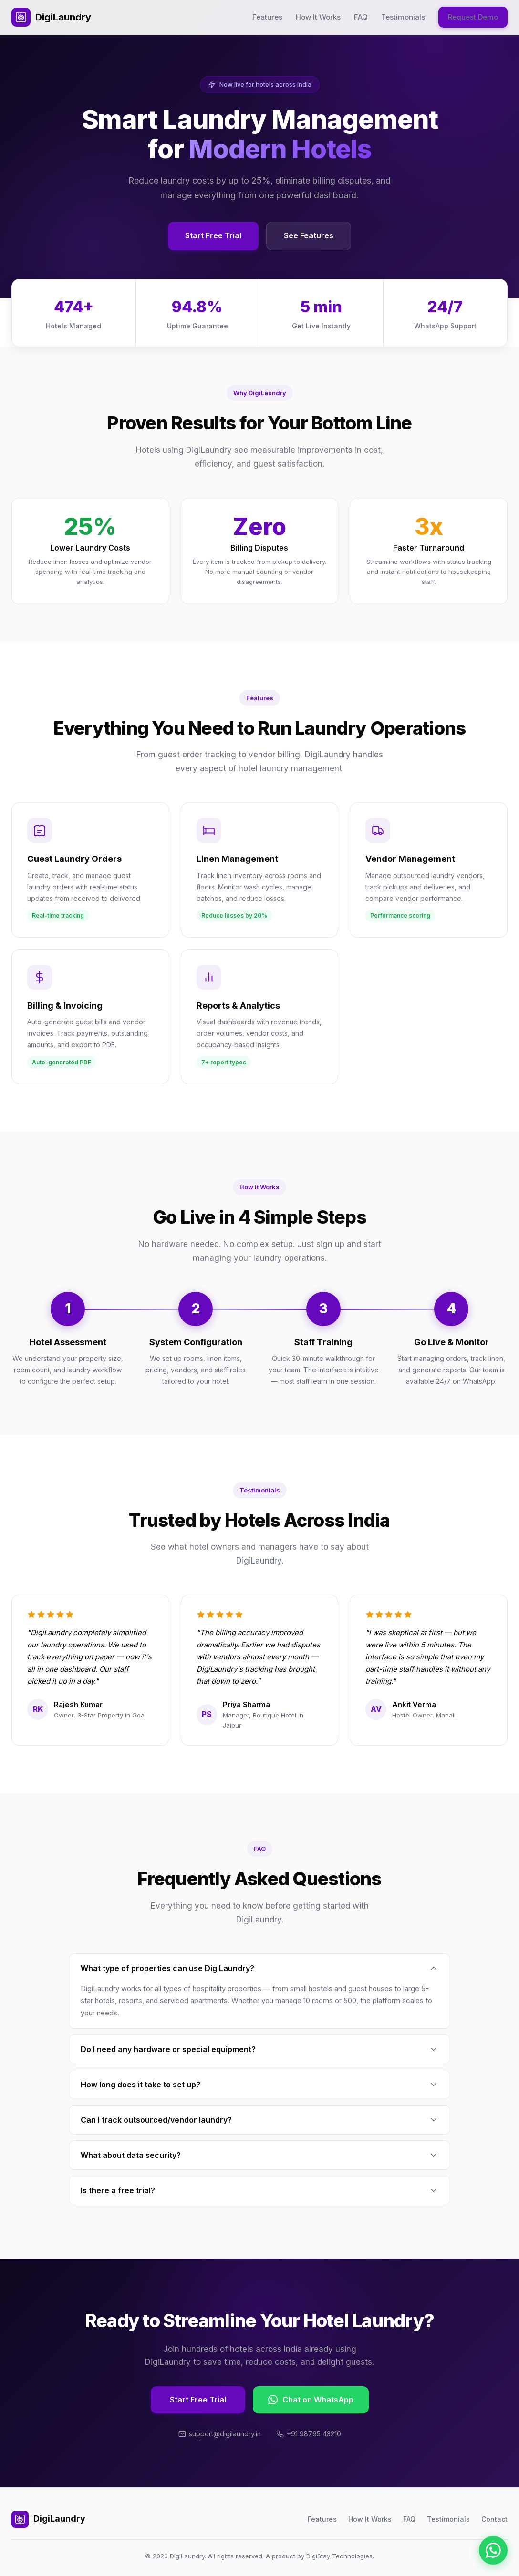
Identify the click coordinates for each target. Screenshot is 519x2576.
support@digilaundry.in (219, 2434)
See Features (308, 235)
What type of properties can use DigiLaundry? (259, 1968)
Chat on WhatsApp (310, 2400)
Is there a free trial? (259, 2190)
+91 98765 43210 (308, 2434)
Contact (494, 2519)
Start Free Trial (213, 235)
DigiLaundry (51, 17)
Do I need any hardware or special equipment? (259, 2049)
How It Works (318, 16)
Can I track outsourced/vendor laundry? (259, 2120)
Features (267, 16)
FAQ (361, 16)
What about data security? (259, 2155)
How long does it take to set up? (259, 2084)
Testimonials (403, 16)
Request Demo (473, 16)
